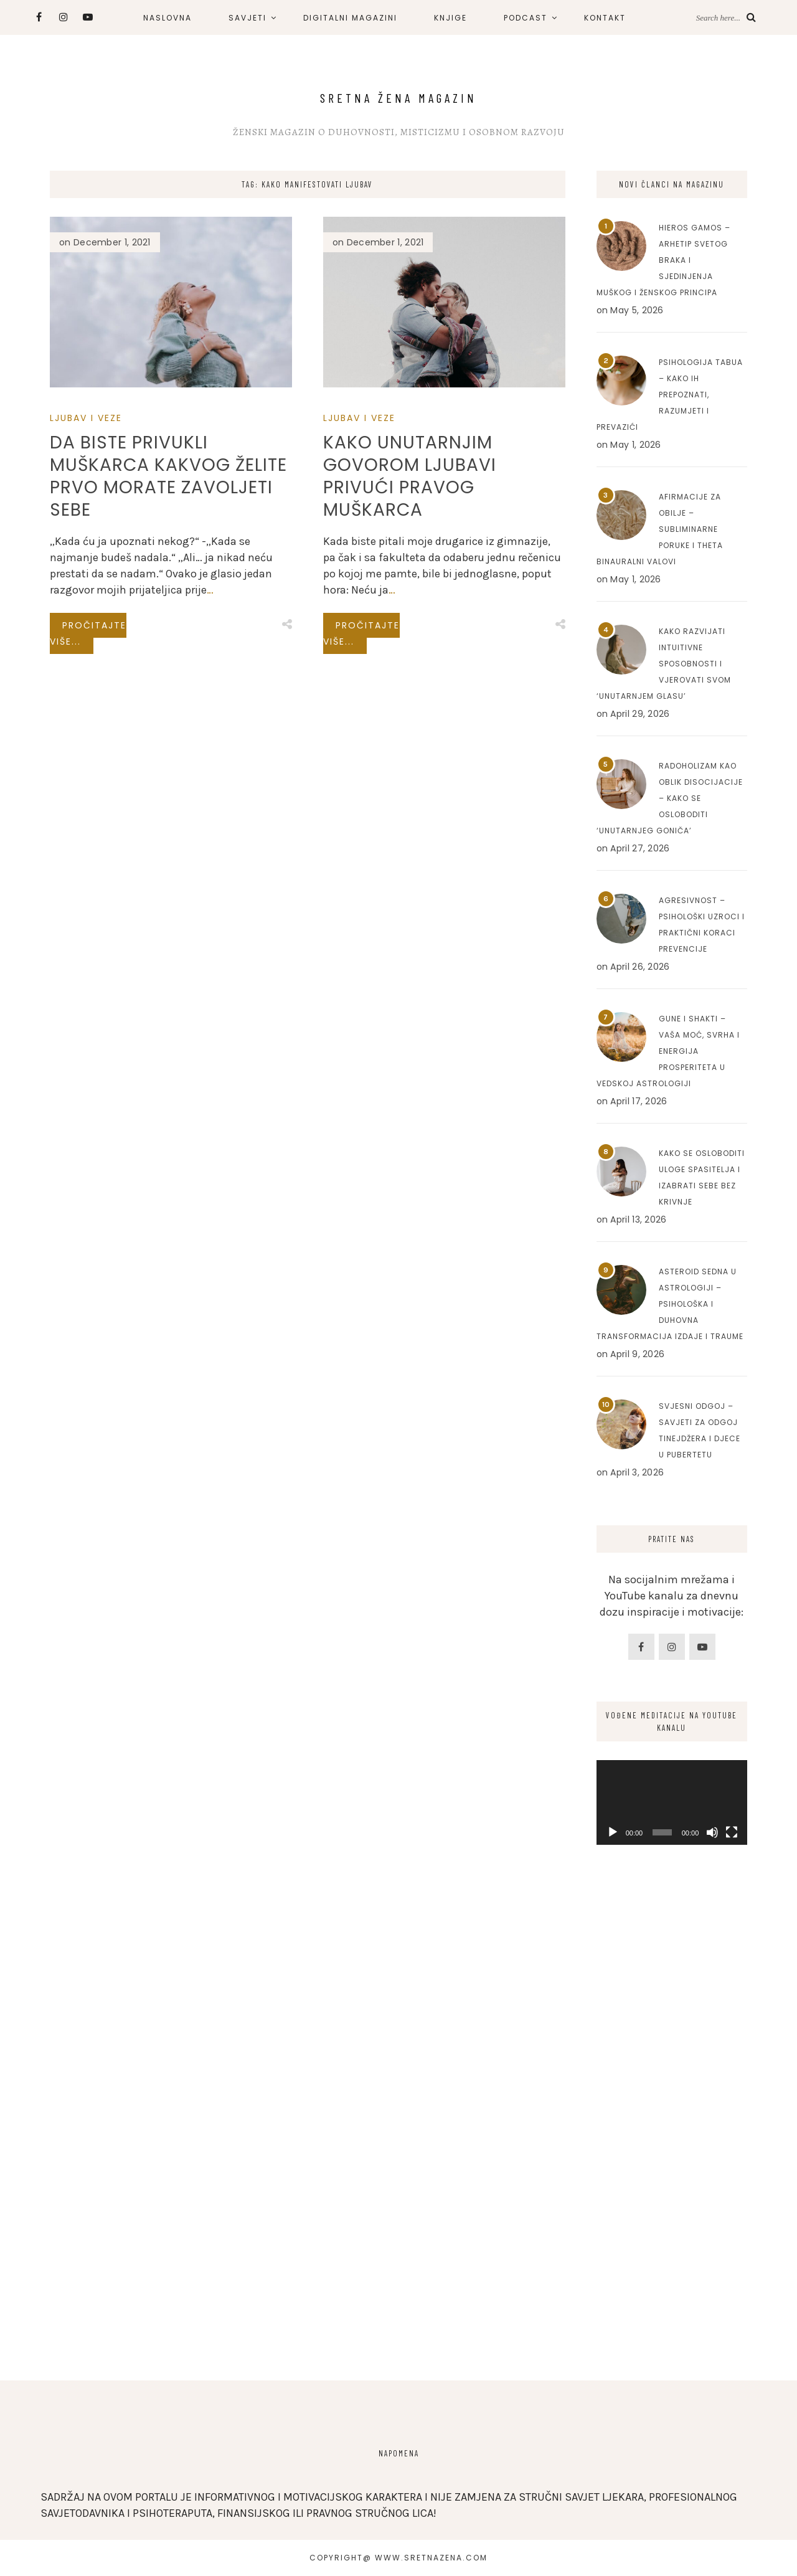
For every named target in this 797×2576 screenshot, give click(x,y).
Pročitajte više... (88, 633)
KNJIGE (450, 17)
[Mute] (712, 1832)
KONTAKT (605, 17)
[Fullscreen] (731, 1832)
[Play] (612, 1832)
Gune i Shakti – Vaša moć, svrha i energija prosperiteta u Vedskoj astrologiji (668, 1051)
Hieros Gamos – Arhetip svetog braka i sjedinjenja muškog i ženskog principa (663, 260)
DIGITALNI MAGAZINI (350, 17)
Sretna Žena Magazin (398, 97)
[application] (672, 1802)
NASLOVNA (167, 17)
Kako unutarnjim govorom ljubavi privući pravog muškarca (409, 476)
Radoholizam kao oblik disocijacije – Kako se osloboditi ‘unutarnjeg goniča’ (670, 798)
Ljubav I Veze (86, 418)
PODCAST (525, 17)
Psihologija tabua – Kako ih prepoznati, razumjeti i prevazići (670, 394)
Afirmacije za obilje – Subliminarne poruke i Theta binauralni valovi (660, 529)
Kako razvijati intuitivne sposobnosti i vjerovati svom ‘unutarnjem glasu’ (664, 663)
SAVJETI (247, 17)
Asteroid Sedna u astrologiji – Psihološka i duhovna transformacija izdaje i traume (670, 1304)
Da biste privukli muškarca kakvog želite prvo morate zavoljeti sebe (168, 476)
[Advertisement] (672, 2156)
